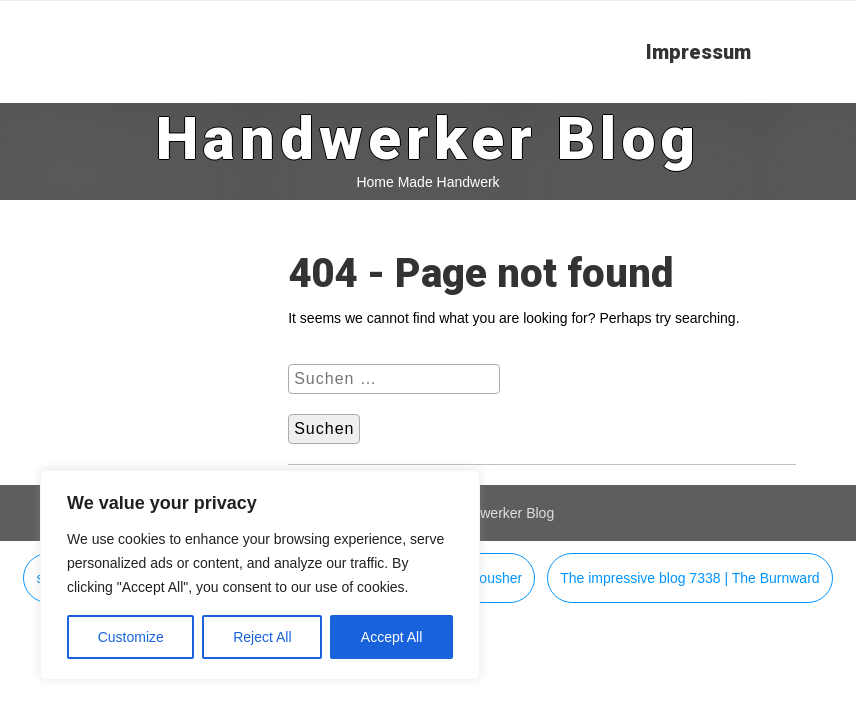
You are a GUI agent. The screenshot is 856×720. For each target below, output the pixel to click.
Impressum (698, 52)
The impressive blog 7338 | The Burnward (689, 578)
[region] (260, 575)
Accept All (391, 637)
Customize (131, 637)
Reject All (262, 637)
